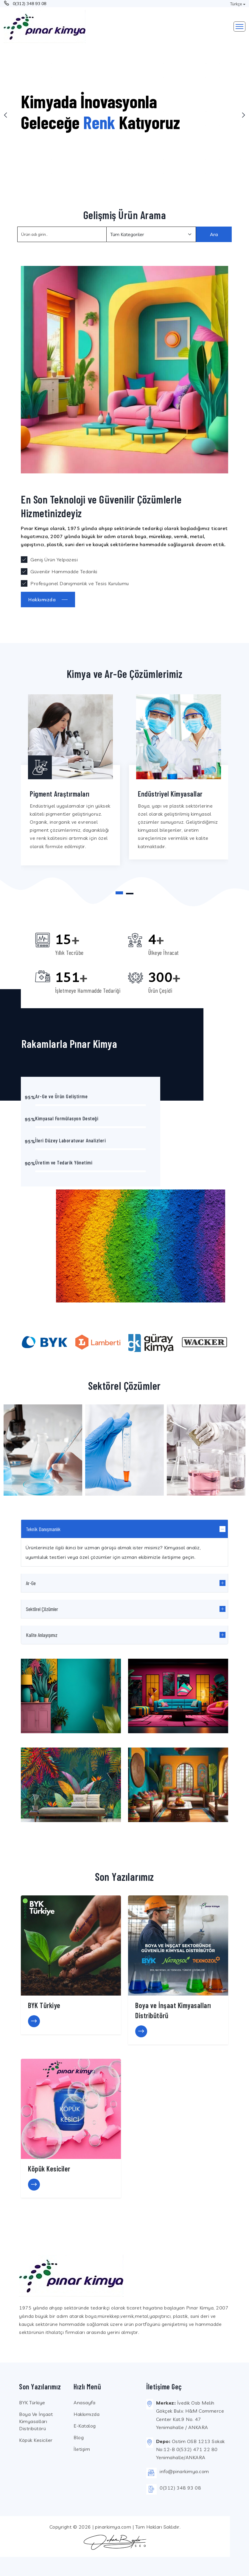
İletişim (82, 2449)
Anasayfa (84, 2402)
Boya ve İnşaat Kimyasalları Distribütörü (36, 2421)
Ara (214, 234)
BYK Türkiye (32, 2402)
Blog (79, 2437)
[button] (119, 892)
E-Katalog (85, 2426)
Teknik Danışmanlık (43, 1529)
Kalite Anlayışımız (41, 1635)
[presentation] (6, 115)
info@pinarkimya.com (184, 2471)
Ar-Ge (31, 1583)
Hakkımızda (86, 2414)
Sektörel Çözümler (42, 1609)
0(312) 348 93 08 (29, 3)
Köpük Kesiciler (36, 2440)
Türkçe (236, 4)
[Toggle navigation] (239, 26)
